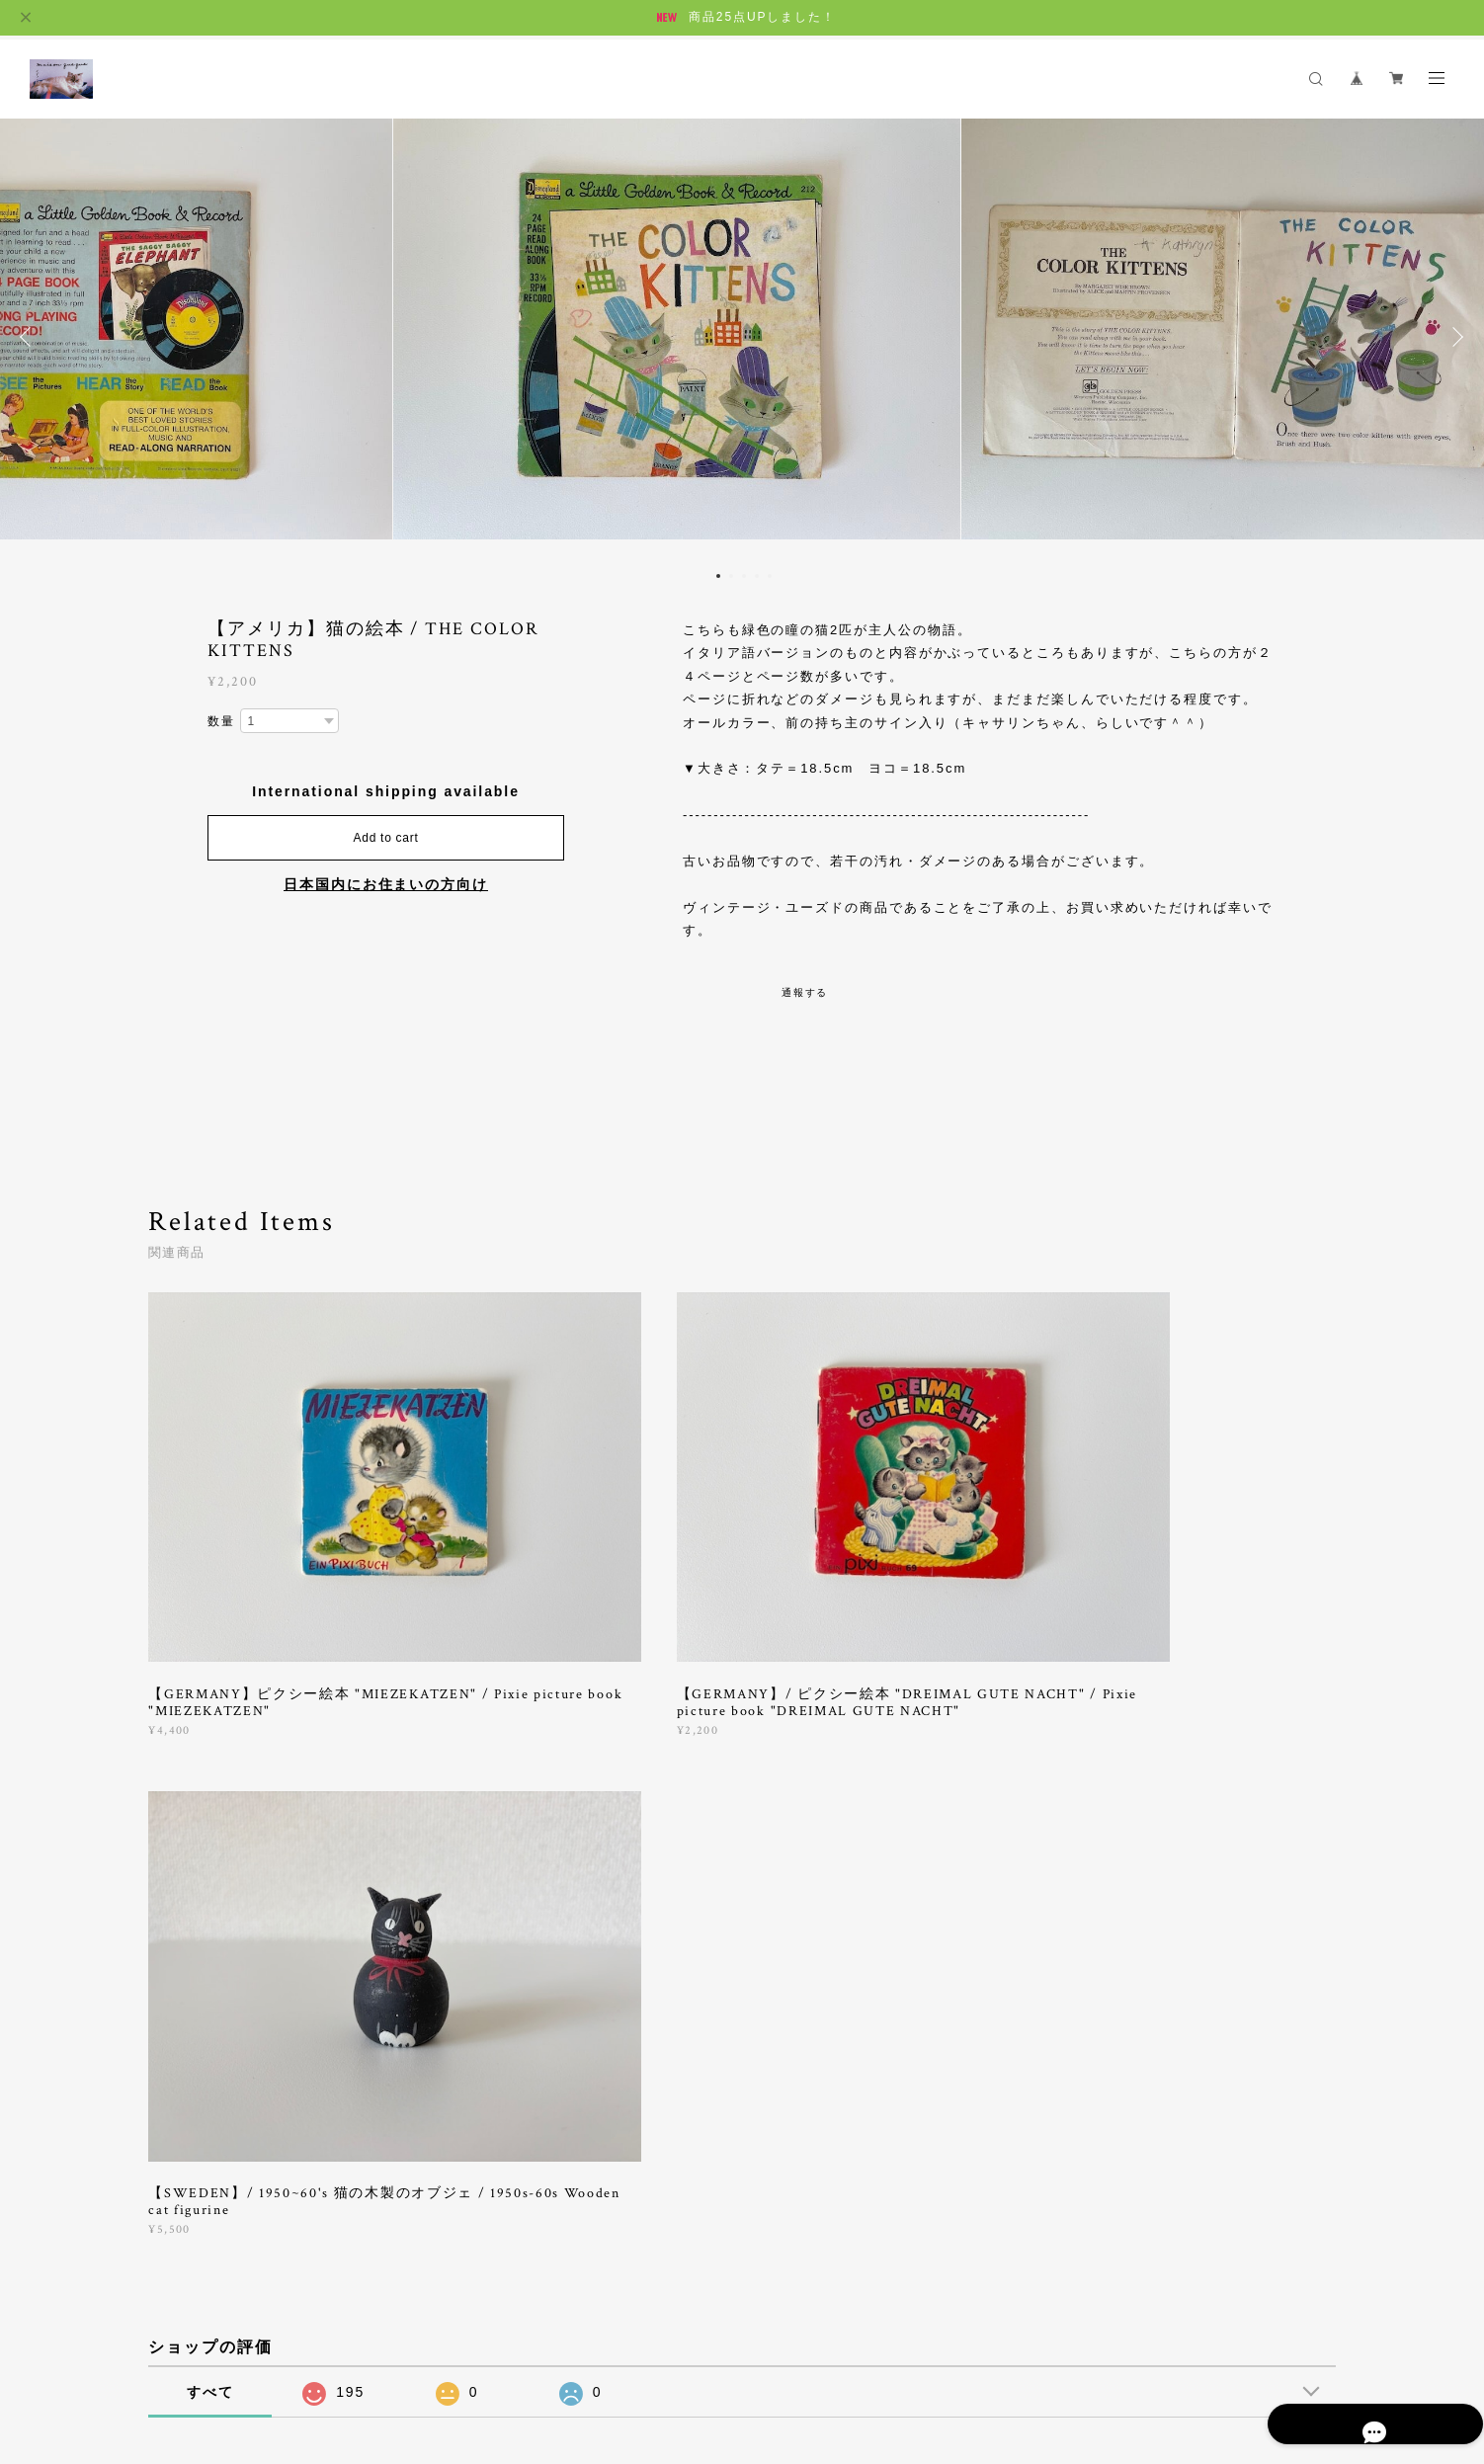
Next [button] (1454, 337)
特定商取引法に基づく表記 (386, 2345)
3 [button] (744, 576)
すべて (210, 1803)
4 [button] (757, 576)
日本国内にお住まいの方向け (386, 884)
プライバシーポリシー (235, 2345)
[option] (742, 337)
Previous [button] (30, 337)
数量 (221, 721)
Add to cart (386, 838)
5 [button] (770, 576)
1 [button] (718, 576)
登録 (1154, 2076)
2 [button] (731, 576)
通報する (805, 992)
